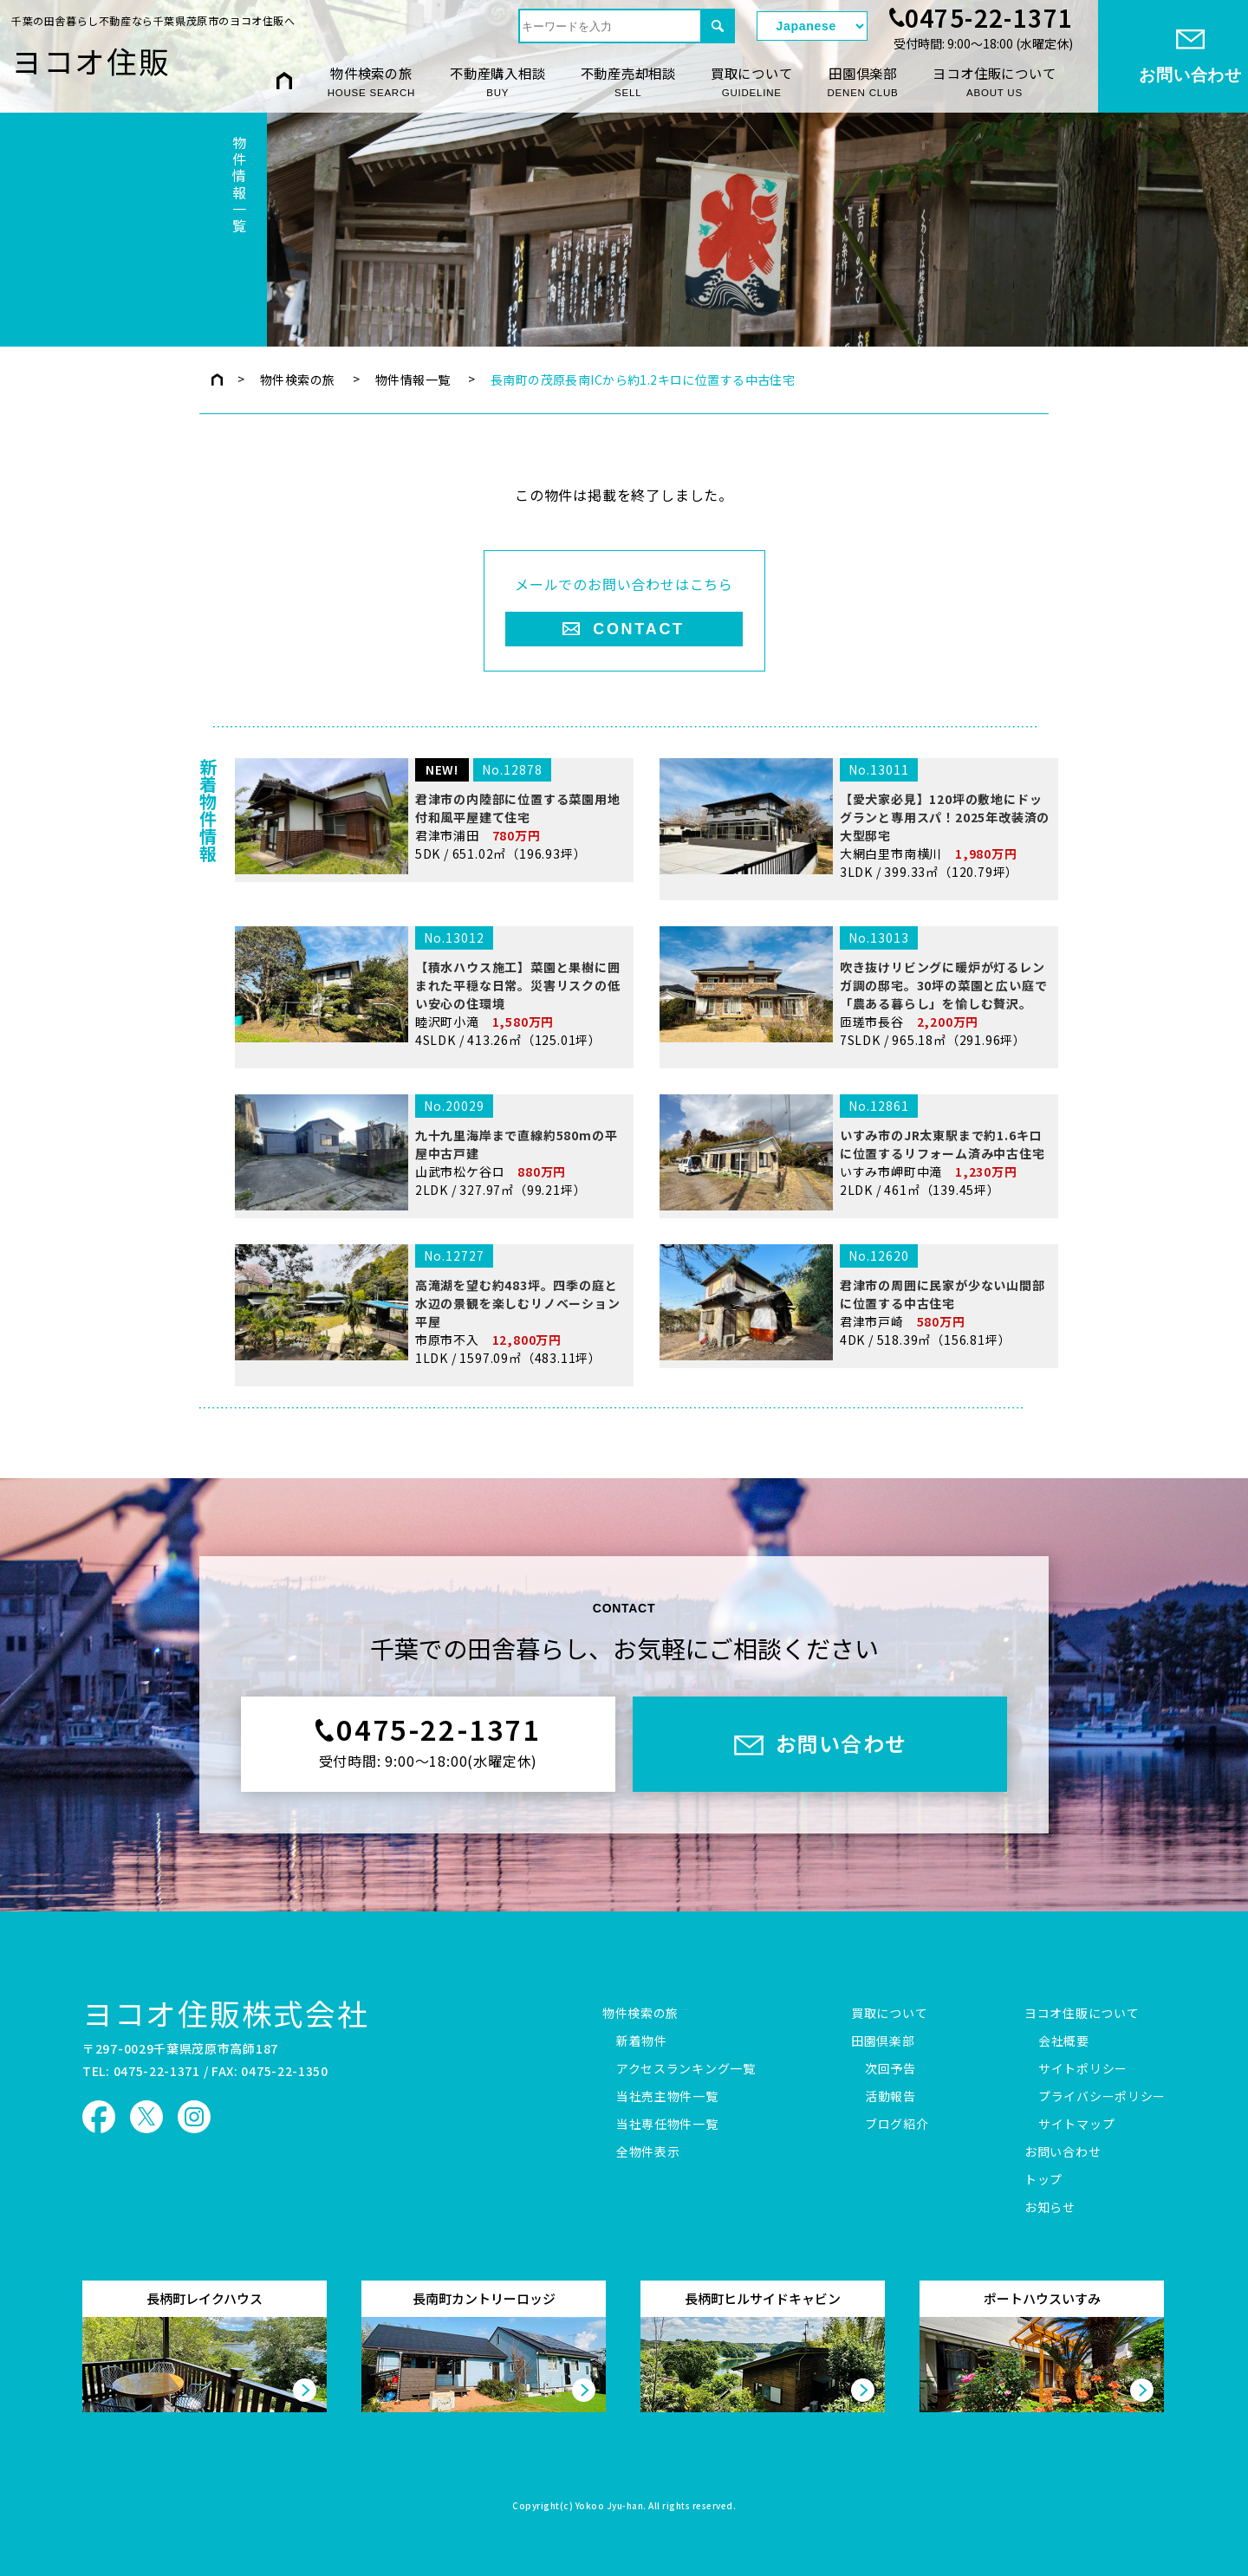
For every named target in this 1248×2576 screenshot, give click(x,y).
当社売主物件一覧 (667, 2097)
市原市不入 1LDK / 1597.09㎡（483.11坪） (431, 1445)
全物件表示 (648, 2152)
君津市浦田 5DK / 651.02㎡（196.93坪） (431, 956)
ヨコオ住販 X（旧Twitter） (146, 2116)
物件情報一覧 (413, 379)
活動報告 (890, 2097)
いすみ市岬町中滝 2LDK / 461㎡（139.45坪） (855, 1275)
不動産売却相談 (628, 82)
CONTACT (639, 629)
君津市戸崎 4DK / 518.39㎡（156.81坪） (855, 1442)
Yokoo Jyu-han (609, 2506)
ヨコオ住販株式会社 (225, 2012)
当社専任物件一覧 (667, 2125)
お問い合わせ (1062, 2152)
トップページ (217, 379)
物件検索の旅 (371, 82)
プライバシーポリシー (1102, 2097)
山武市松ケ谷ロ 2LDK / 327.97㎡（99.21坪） (431, 1275)
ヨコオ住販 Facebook (98, 2116)
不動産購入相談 (497, 82)
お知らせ (1050, 2208)
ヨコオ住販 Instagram (194, 2116)
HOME (284, 81)
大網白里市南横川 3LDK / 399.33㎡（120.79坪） (855, 959)
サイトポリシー (1083, 2069)
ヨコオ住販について (994, 82)
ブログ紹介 (897, 2125)
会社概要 (1063, 2041)
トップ (1043, 2180)
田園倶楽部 (863, 82)
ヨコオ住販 (91, 60)
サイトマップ (1076, 2125)
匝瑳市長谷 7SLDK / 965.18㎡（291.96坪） (855, 1127)
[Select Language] (812, 26)
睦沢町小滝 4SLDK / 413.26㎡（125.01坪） (431, 1127)
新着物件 (641, 2041)
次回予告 (890, 2069)
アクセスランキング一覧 (686, 2069)
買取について (752, 82)
